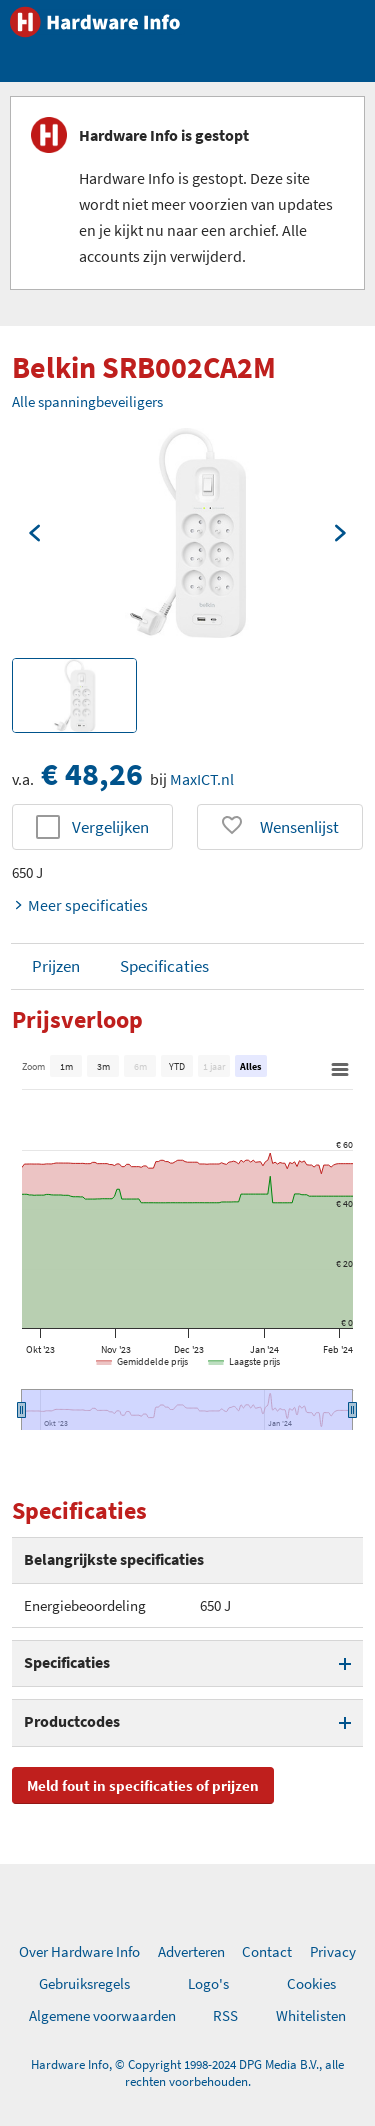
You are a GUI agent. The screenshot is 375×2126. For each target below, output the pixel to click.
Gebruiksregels (84, 1983)
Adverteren (191, 1951)
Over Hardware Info (79, 1951)
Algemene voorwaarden (102, 2015)
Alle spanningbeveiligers (87, 401)
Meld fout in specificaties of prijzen (143, 1785)
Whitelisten (311, 2015)
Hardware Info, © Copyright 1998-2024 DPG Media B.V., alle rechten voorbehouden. (187, 2073)
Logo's (208, 1983)
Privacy (333, 1951)
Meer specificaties (80, 905)
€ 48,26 (92, 774)
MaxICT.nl (202, 779)
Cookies (311, 1983)
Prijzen (56, 966)
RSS (225, 2015)
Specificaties (164, 966)
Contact (267, 1951)
